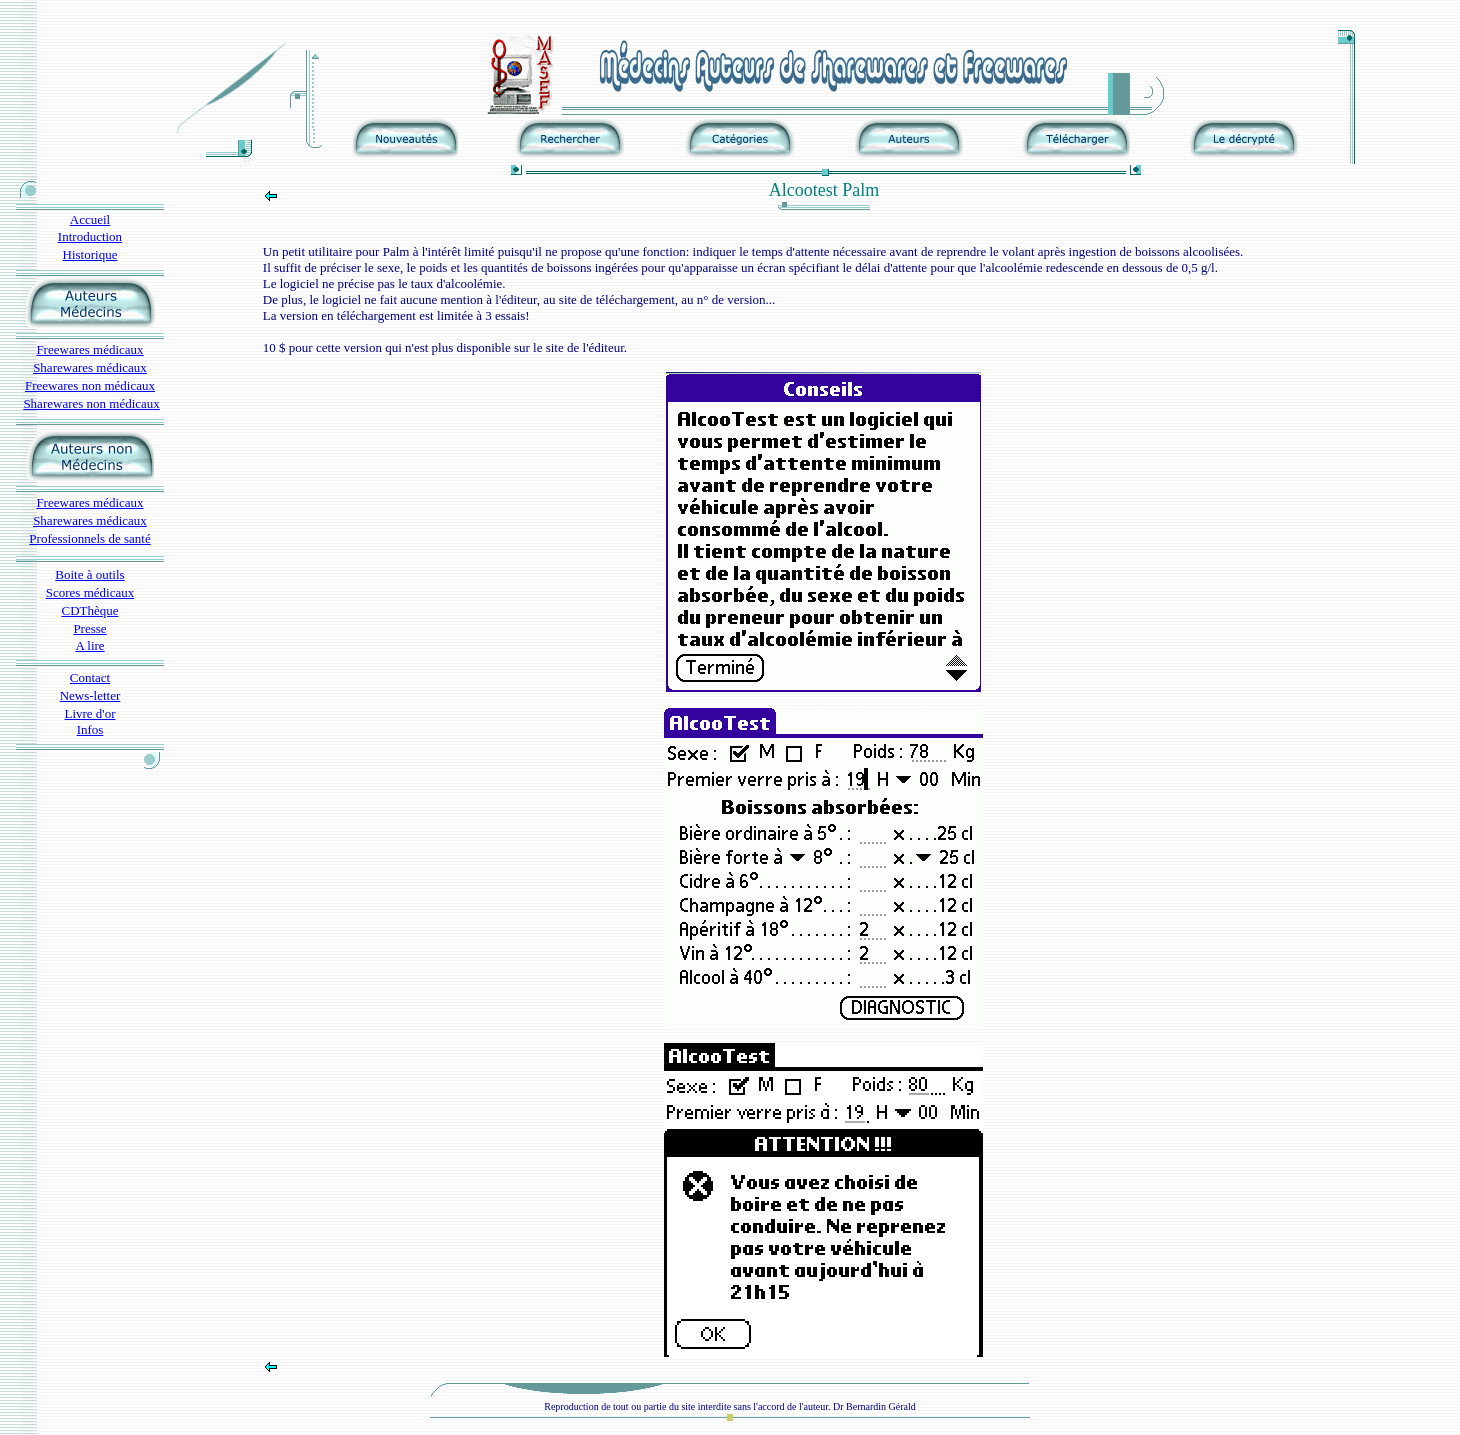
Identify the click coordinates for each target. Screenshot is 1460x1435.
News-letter (90, 695)
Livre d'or (89, 713)
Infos (90, 729)
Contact (90, 677)
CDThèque (89, 610)
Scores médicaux (90, 592)
